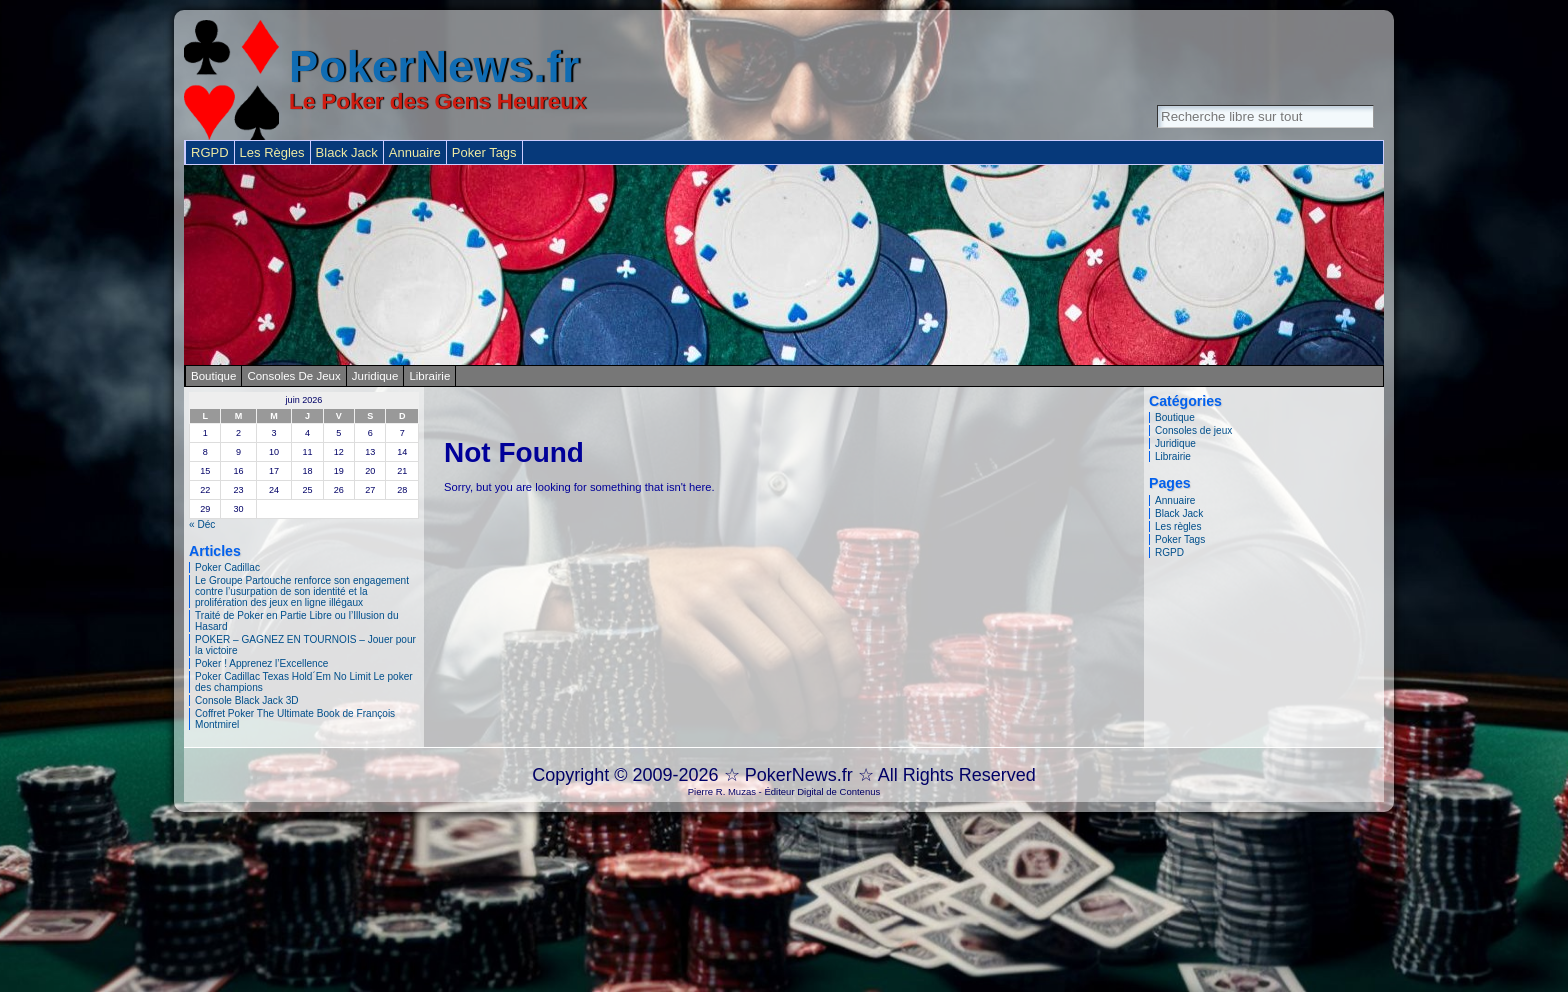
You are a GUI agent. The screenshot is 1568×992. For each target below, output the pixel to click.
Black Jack (1179, 513)
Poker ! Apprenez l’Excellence (261, 663)
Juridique (375, 376)
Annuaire (1175, 500)
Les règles (1178, 526)
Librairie (429, 376)
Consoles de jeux (293, 376)
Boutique (213, 376)
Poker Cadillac (227, 567)
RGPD (1169, 552)
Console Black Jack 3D (247, 700)
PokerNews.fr (434, 66)
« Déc (202, 524)
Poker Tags (1180, 539)
